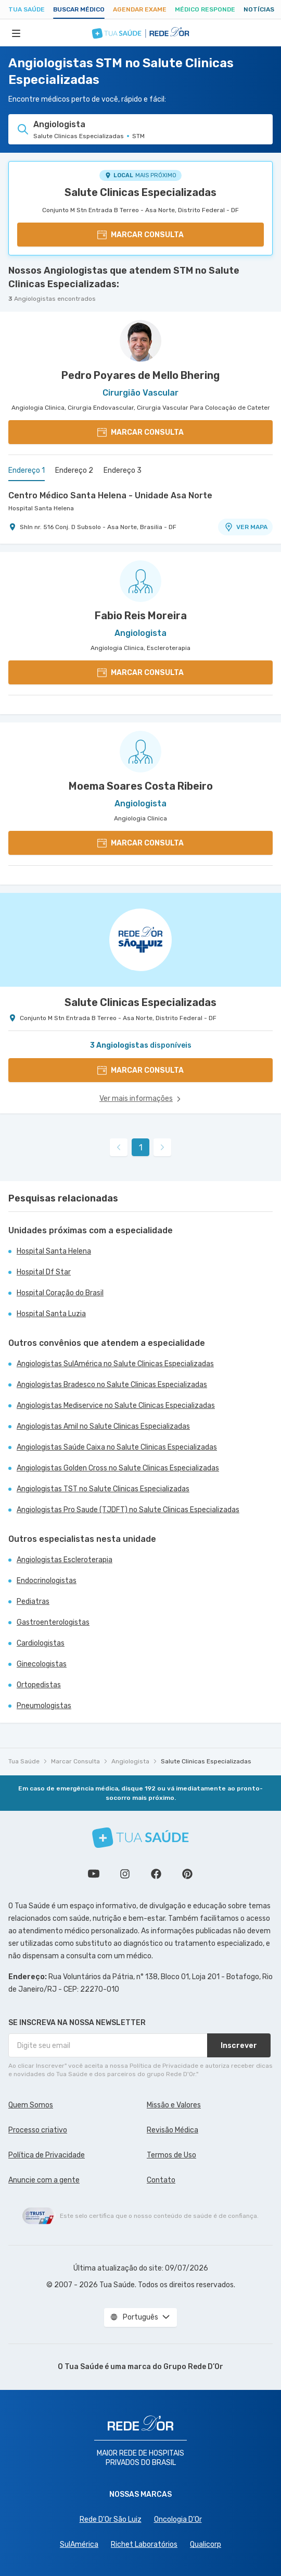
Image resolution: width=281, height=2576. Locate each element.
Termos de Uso (171, 2155)
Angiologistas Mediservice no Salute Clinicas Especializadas (116, 1405)
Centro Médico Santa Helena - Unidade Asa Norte (110, 495)
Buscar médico (79, 9)
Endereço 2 (74, 470)
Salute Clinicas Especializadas (140, 192)
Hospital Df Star (44, 1272)
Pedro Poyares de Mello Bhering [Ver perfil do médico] (140, 375)
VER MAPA (245, 527)
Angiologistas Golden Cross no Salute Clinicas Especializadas (118, 1468)
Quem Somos (30, 2105)
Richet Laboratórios (144, 2544)
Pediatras (33, 1601)
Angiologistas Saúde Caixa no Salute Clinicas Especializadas (117, 1447)
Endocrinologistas (46, 1580)
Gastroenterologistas (53, 1622)
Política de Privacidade (46, 2155)
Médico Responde (205, 9)
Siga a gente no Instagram (125, 1874)
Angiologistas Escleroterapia (64, 1559)
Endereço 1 (26, 470)
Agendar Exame (140, 9)
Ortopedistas (39, 1684)
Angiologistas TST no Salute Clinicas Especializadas (103, 1489)
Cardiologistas (41, 1643)
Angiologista (130, 1761)
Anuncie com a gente (44, 2180)
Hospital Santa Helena (41, 508)
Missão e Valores (174, 2105)
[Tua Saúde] (140, 1837)
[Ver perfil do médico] (140, 341)
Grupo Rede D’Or (193, 2366)
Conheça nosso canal (93, 1874)
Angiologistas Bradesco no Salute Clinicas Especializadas (112, 1384)
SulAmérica (79, 2544)
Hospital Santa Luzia (51, 1313)
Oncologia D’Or (178, 2519)
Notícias (259, 9)
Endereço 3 (123, 470)
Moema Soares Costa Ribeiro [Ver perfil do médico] (141, 786)
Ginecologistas (42, 1664)
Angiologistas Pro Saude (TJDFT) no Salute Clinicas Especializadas (128, 1509)
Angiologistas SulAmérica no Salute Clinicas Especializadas (115, 1363)
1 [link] (141, 1147)
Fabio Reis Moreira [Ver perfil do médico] (141, 615)
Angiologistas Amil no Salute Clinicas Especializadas (103, 1426)
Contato (161, 2180)
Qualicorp (205, 2544)
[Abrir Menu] (16, 33)
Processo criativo (37, 2130)
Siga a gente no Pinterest (187, 1874)
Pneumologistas (44, 1705)
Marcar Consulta (75, 1761)
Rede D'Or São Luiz (111, 2519)
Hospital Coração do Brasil (60, 1293)
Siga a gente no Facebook (156, 1874)
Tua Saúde (26, 9)
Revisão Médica (172, 2130)
